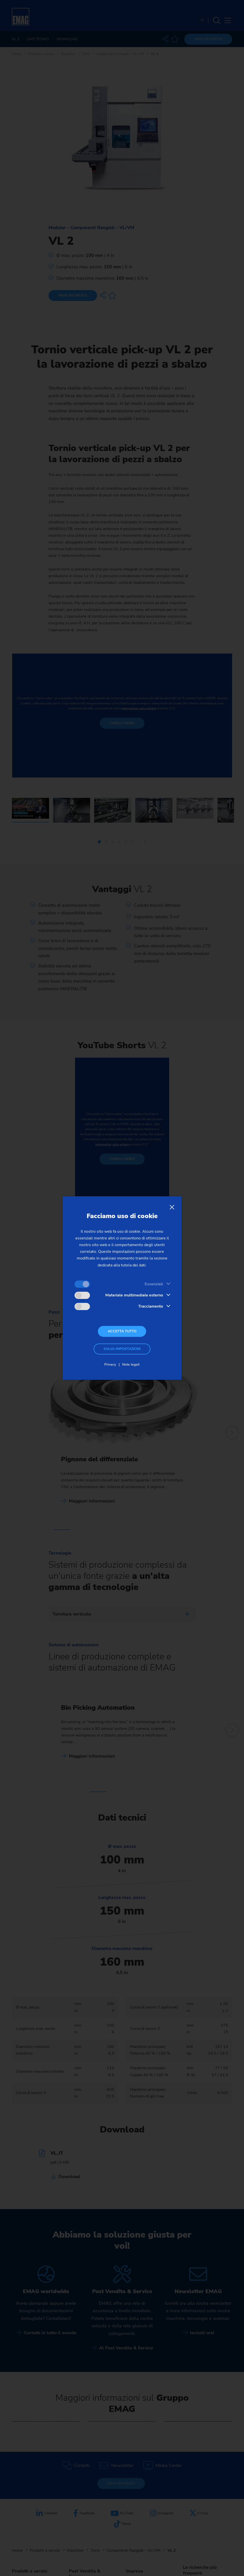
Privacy (110, 1364)
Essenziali (154, 1284)
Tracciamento (150, 1306)
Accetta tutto (122, 1331)
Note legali (131, 1364)
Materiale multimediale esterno (134, 1295)
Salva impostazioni (122, 1349)
